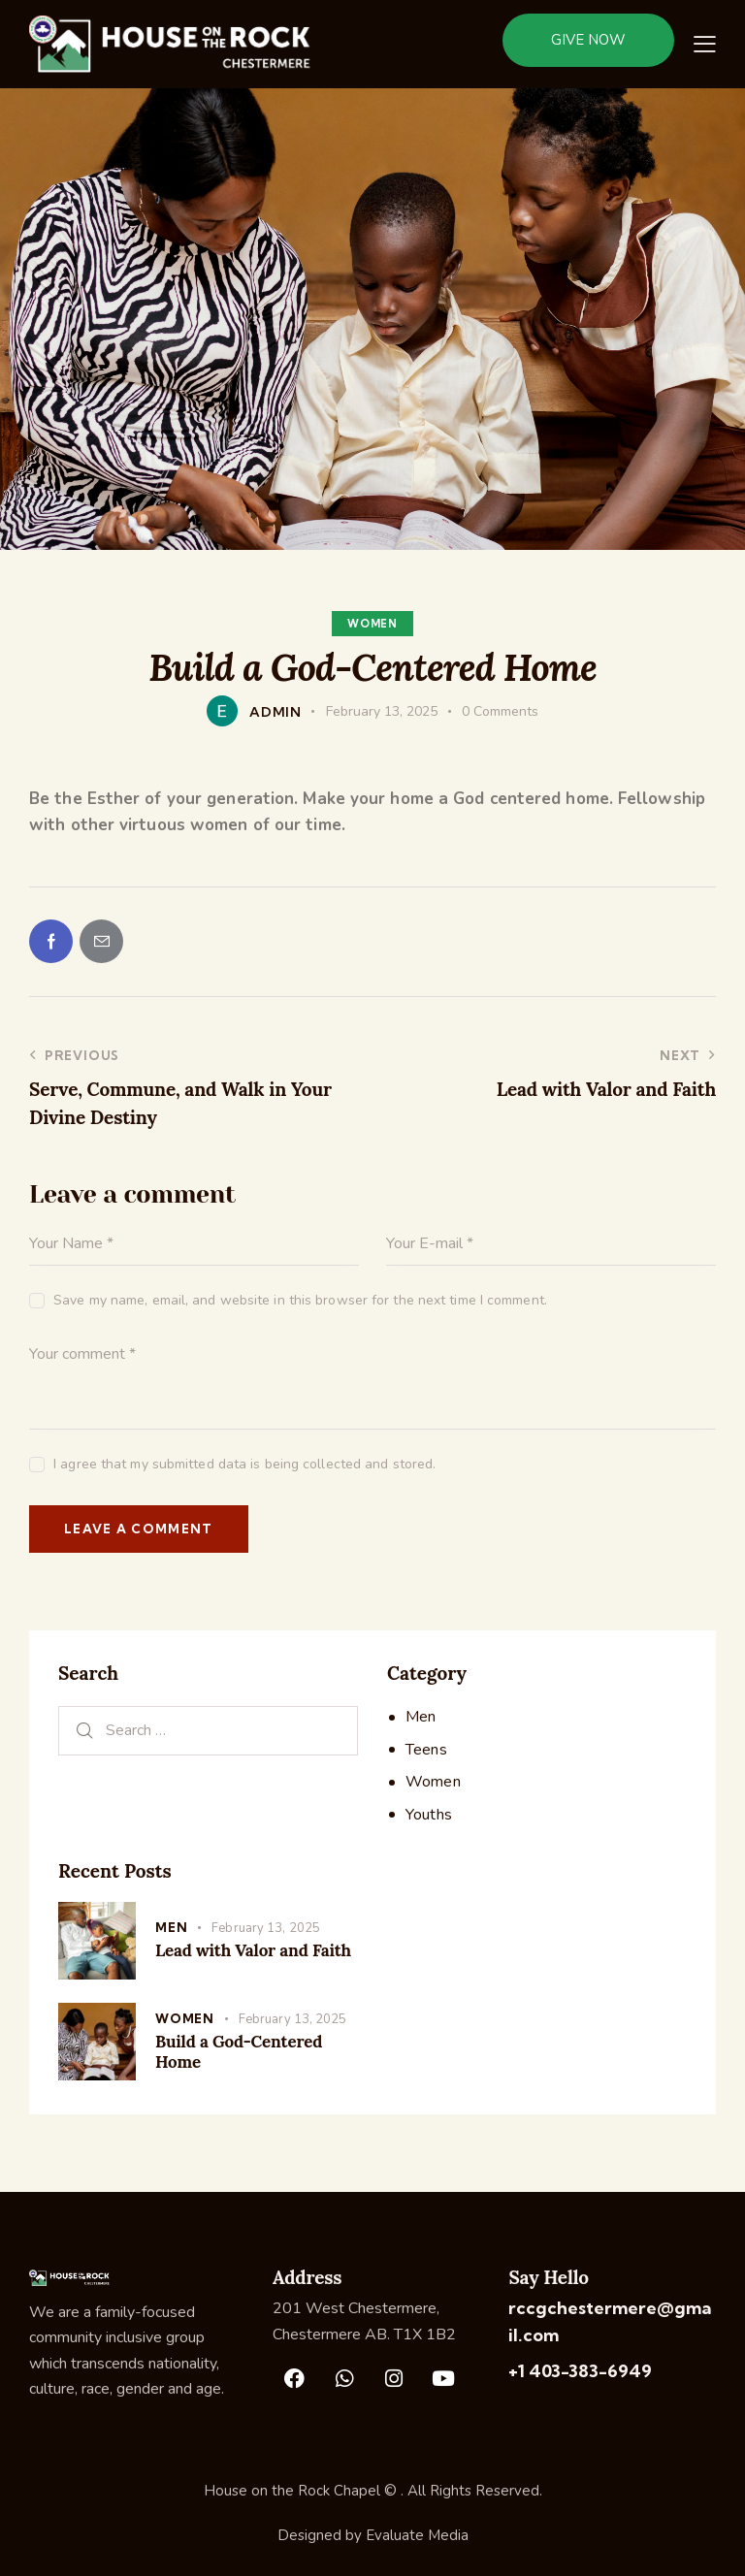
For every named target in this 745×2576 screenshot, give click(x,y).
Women (372, 623)
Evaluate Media (417, 2535)
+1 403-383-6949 (580, 2371)
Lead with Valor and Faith (253, 1951)
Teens (426, 1749)
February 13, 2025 (265, 1928)
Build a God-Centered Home (238, 2052)
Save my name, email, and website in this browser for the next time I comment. (300, 1300)
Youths (428, 1814)
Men (420, 1716)
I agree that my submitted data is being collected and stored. (244, 1464)
